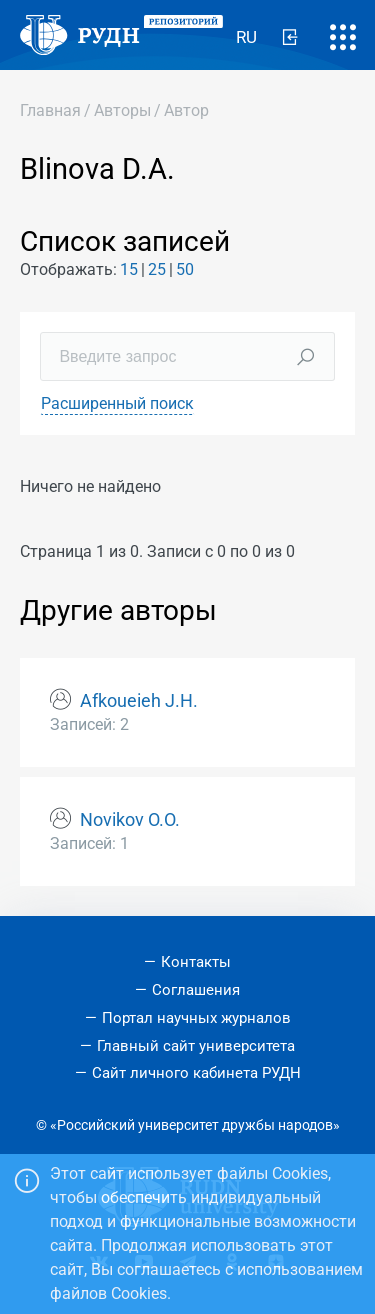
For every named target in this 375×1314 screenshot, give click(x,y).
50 (185, 269)
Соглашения (196, 990)
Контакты (196, 962)
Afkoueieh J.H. (139, 701)
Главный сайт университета (196, 1046)
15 (129, 269)
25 (157, 269)
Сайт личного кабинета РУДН (196, 1073)
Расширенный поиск (117, 403)
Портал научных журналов (196, 1018)
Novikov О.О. (130, 820)
